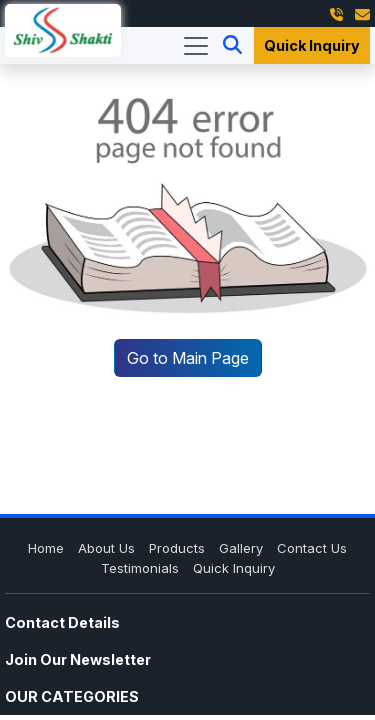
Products (177, 548)
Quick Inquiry (312, 45)
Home (46, 548)
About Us (106, 548)
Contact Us (312, 548)
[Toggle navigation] (196, 46)
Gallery (241, 548)
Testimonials (140, 568)
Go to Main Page (188, 358)
